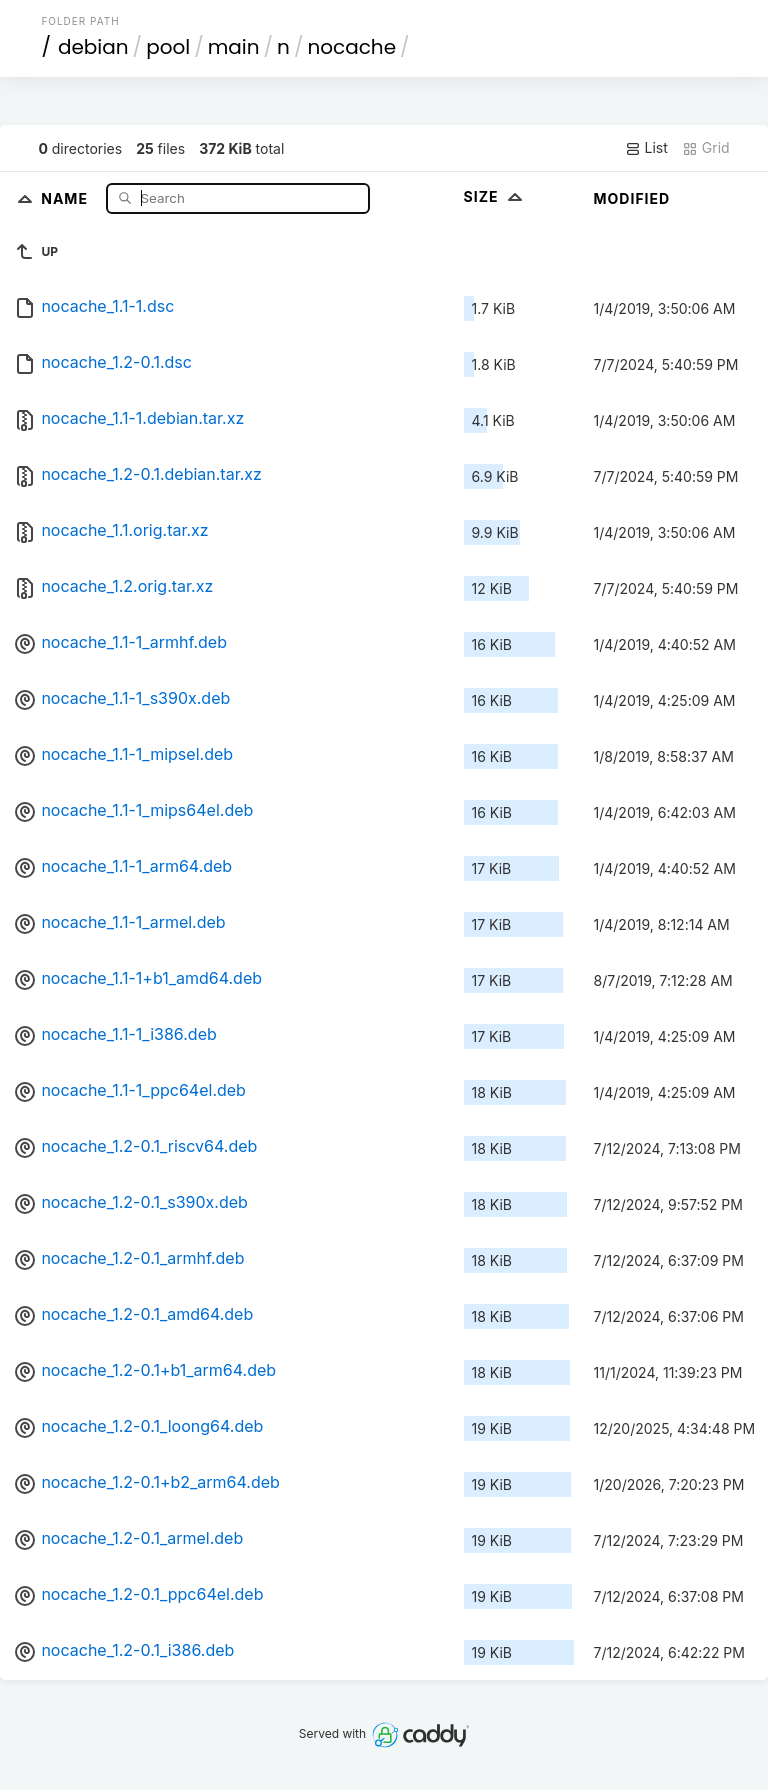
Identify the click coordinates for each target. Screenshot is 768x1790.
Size (495, 196)
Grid (706, 148)
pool (168, 47)
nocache (351, 47)
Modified (632, 198)
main (234, 47)
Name (66, 197)
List (646, 148)
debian (93, 47)
